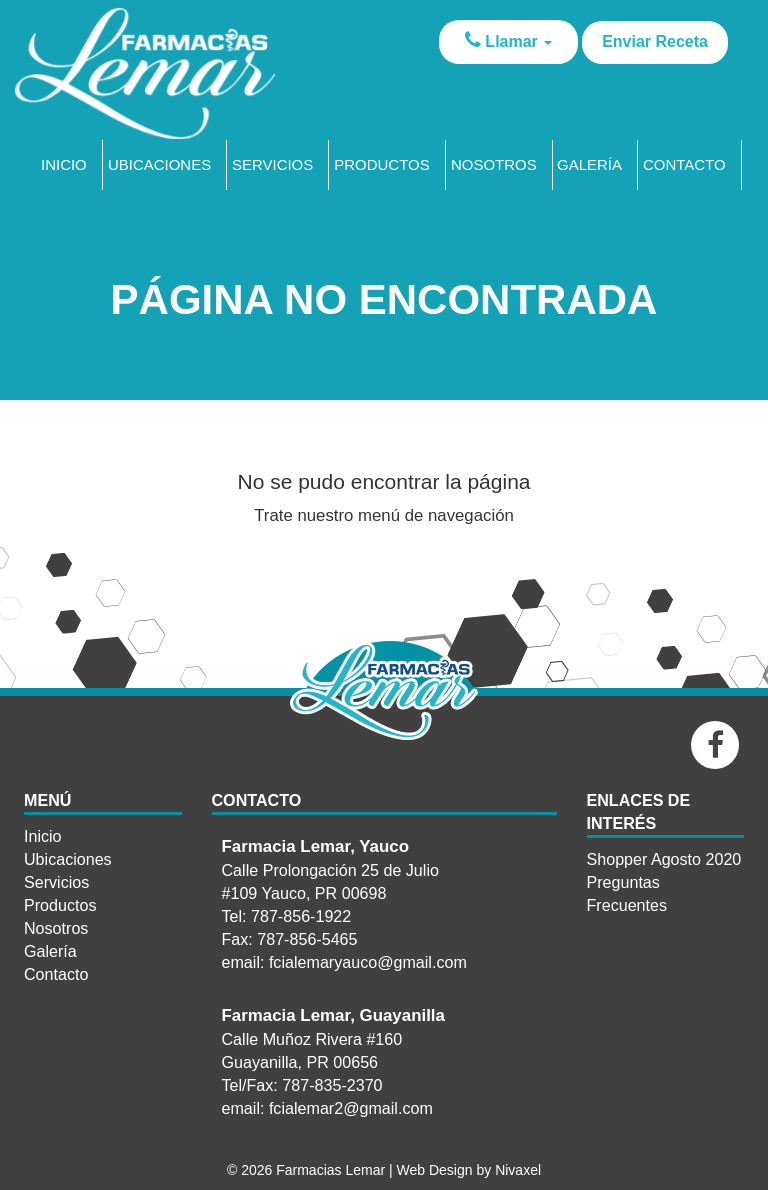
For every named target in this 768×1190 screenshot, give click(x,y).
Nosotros (494, 164)
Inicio (64, 164)
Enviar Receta (655, 41)
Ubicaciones (159, 164)
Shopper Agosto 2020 (664, 859)
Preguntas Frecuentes (627, 893)
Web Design (435, 1170)
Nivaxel (518, 1170)
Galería (589, 164)
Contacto (684, 164)
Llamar (508, 40)
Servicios (272, 164)
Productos (381, 164)
